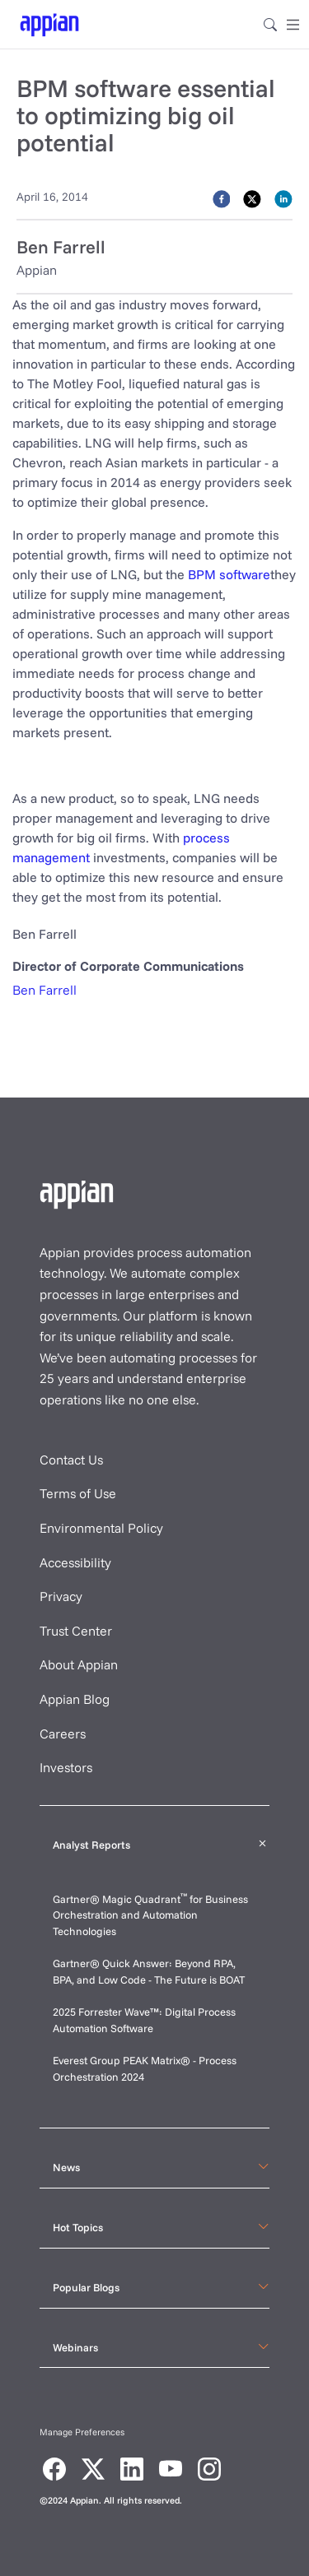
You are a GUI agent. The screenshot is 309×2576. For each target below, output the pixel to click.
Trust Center (76, 1630)
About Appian (79, 1664)
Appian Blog (75, 1699)
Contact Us (71, 1459)
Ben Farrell (44, 990)
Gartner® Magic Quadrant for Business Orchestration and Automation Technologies (150, 1915)
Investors (66, 1767)
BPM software (229, 574)
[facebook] (222, 198)
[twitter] (252, 198)
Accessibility (75, 1562)
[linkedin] (283, 198)
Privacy (61, 1596)
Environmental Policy (101, 1528)
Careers (63, 1733)
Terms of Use (78, 1493)
